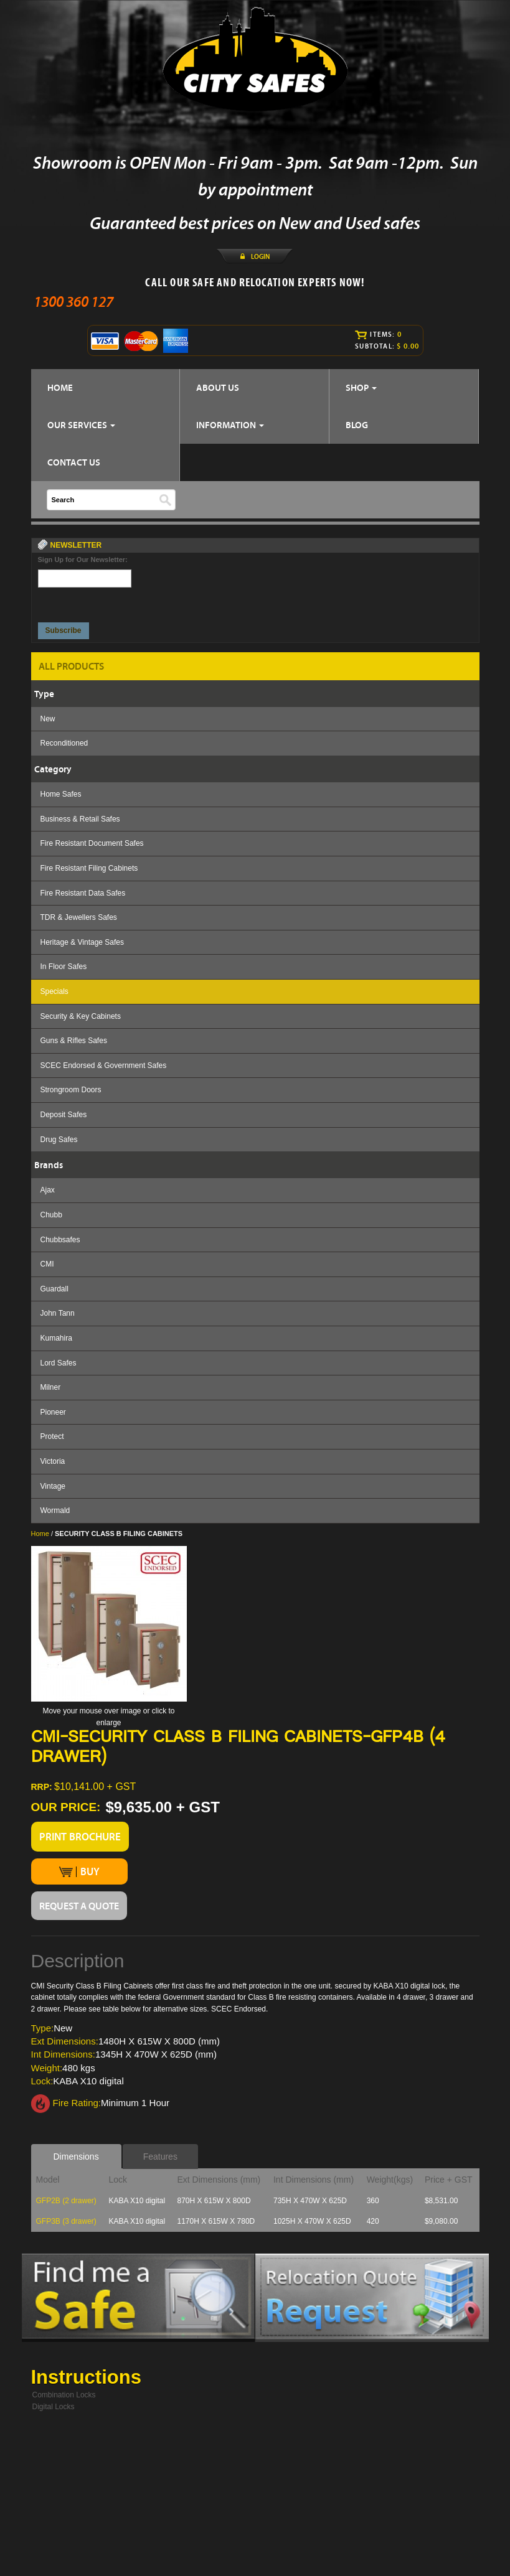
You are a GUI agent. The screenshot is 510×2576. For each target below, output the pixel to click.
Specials (54, 991)
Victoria (52, 1461)
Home (40, 1533)
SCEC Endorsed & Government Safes (103, 1065)
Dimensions (76, 2156)
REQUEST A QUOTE (79, 1905)
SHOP (361, 387)
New (47, 718)
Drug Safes (59, 1139)
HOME (60, 387)
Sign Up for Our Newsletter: (83, 559)
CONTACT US (73, 462)
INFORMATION (230, 425)
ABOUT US (217, 387)
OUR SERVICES (81, 425)
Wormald (55, 1510)
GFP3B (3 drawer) (66, 2221)
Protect (52, 1436)
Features (160, 2156)
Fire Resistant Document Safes (92, 843)
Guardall (54, 1289)
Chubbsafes (60, 1239)
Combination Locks (64, 2395)
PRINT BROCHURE (80, 1836)
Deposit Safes (63, 1114)
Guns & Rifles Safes (73, 1040)
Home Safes (61, 794)
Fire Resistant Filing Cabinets (89, 868)
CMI (47, 1264)
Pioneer (53, 1412)
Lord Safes (58, 1363)
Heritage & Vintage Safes (82, 942)
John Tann (57, 1313)
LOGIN (260, 256)
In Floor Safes (63, 966)
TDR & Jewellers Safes (78, 917)
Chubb (51, 1215)
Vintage (52, 1486)
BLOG (357, 425)
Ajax (47, 1190)
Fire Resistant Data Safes (83, 893)
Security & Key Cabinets (80, 1016)
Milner (50, 1387)
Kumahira (56, 1338)
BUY (79, 1871)
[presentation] (85, 601)
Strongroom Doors (71, 1089)
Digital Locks (53, 2406)
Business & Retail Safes (80, 819)
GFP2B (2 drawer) (66, 2200)
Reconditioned (64, 743)
